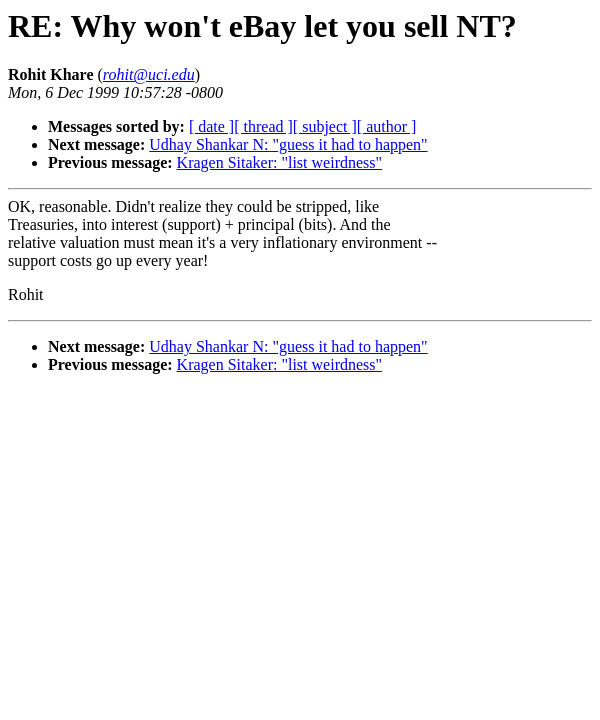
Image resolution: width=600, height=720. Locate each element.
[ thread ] (263, 126)
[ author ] (387, 126)
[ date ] (211, 126)
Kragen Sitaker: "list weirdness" (279, 162)
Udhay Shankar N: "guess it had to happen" (288, 144)
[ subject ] (325, 126)
